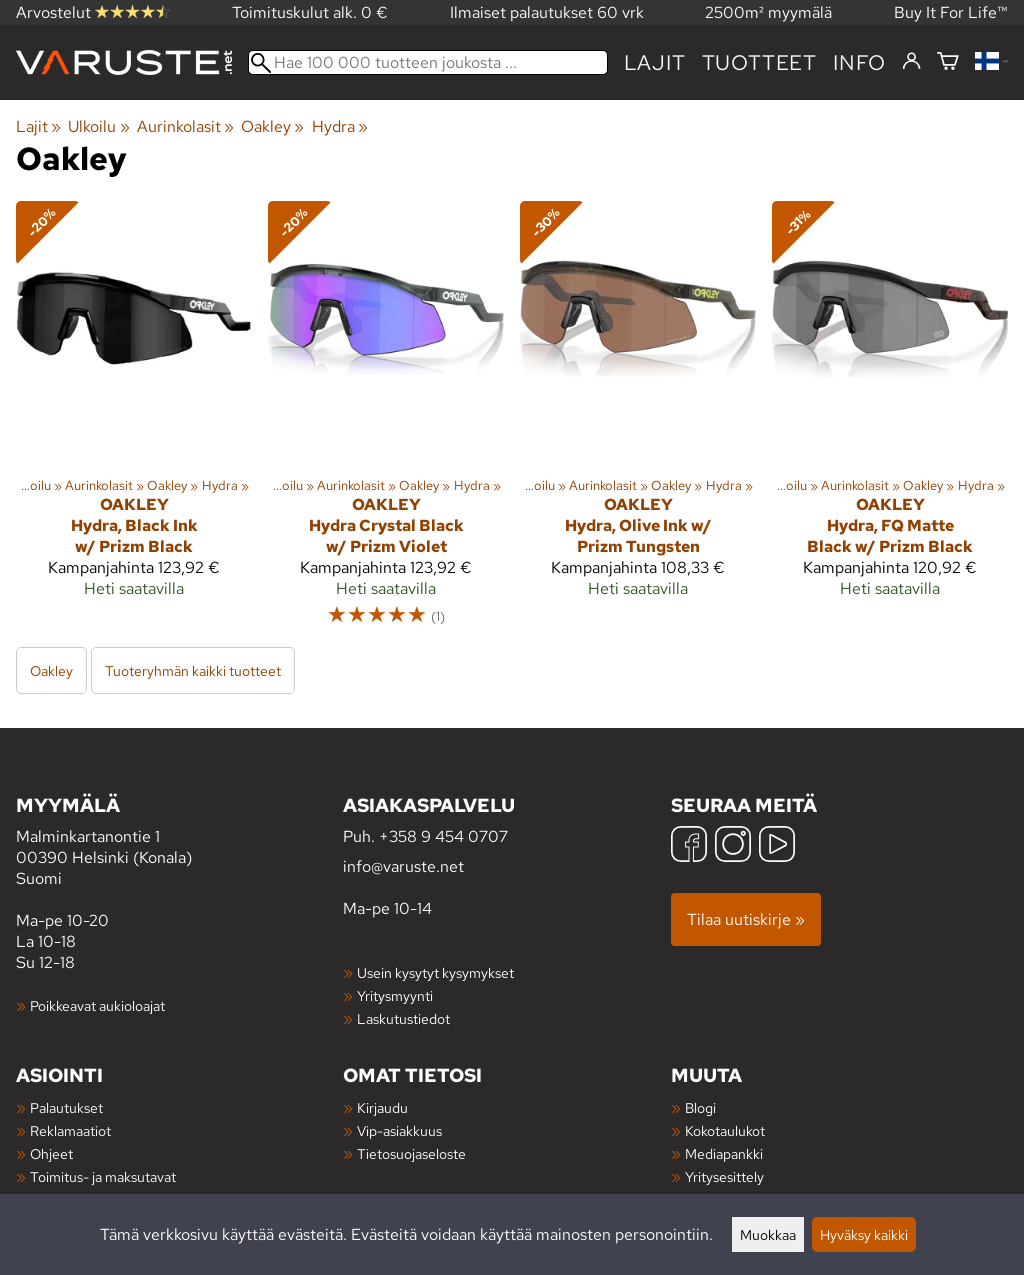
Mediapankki (724, 1153)
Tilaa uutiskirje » (746, 919)
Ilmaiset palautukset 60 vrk (547, 12)
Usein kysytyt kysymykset (435, 972)
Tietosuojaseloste (411, 1153)
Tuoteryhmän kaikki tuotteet (193, 670)
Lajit (655, 62)
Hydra (340, 126)
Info (859, 62)
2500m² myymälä (768, 12)
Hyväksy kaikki (864, 1234)
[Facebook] (689, 846)
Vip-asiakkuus (399, 1130)
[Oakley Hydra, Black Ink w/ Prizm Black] (134, 422)
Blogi (700, 1107)
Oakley (272, 126)
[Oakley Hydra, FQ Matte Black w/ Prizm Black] (890, 422)
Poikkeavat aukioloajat (97, 1005)
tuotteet (759, 62)
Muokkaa (768, 1234)
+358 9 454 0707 (443, 836)
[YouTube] (777, 846)
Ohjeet (51, 1153)
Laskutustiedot (403, 1018)
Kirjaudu (382, 1107)
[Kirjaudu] (911, 62)
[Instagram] (733, 846)
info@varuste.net (403, 866)
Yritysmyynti (395, 995)
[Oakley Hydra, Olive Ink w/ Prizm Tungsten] (638, 422)
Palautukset (66, 1107)
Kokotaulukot (725, 1130)
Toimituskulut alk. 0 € (310, 12)
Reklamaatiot (70, 1130)
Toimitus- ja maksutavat (103, 1176)
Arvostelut (93, 12)
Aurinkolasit (185, 126)
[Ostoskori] (948, 62)
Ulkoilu (98, 126)
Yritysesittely (724, 1176)
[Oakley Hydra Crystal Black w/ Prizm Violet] (386, 422)
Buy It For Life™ (951, 12)
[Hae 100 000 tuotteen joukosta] (428, 62)
